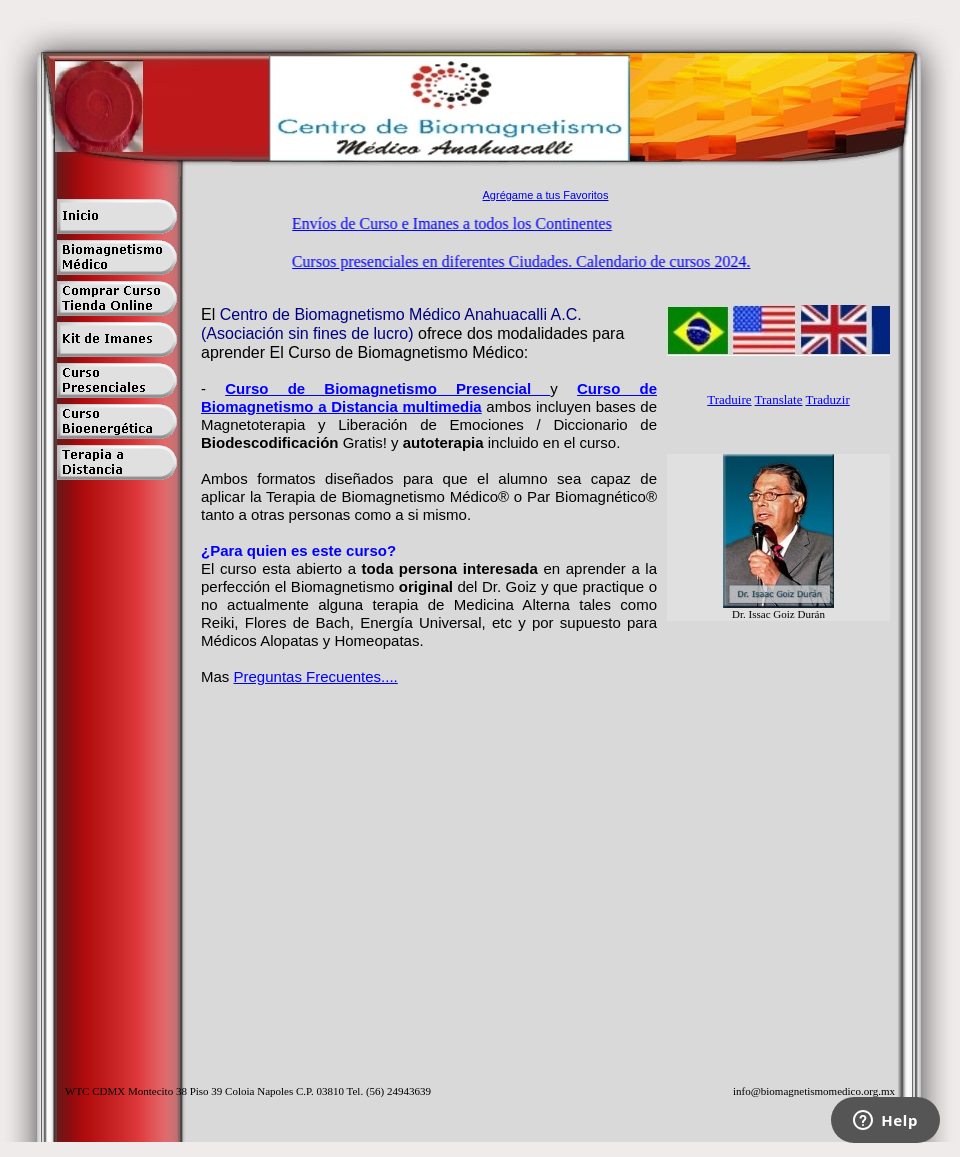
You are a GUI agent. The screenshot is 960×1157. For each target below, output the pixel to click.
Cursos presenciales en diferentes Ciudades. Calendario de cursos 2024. (523, 261)
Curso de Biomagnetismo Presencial (387, 388)
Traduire (729, 399)
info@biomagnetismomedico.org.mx (814, 1091)
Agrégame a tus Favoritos (546, 195)
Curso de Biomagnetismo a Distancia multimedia (429, 397)
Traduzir (827, 399)
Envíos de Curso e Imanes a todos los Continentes (454, 223)
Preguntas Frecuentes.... (316, 676)
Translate (779, 399)
